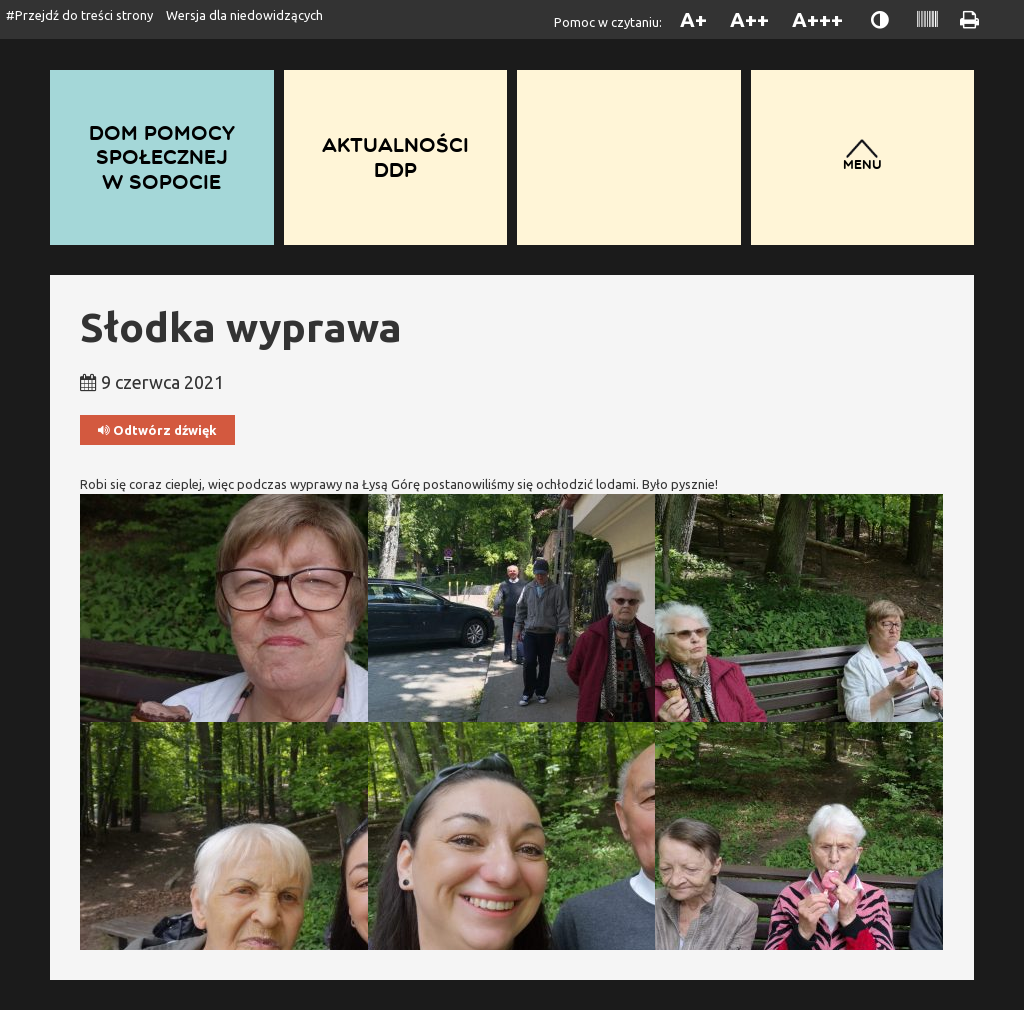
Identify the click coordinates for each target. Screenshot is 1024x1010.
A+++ (817, 19)
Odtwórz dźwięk (157, 430)
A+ (693, 19)
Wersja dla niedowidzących (244, 15)
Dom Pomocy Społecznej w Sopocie (162, 157)
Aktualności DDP (395, 157)
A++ (749, 19)
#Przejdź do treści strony (79, 15)
